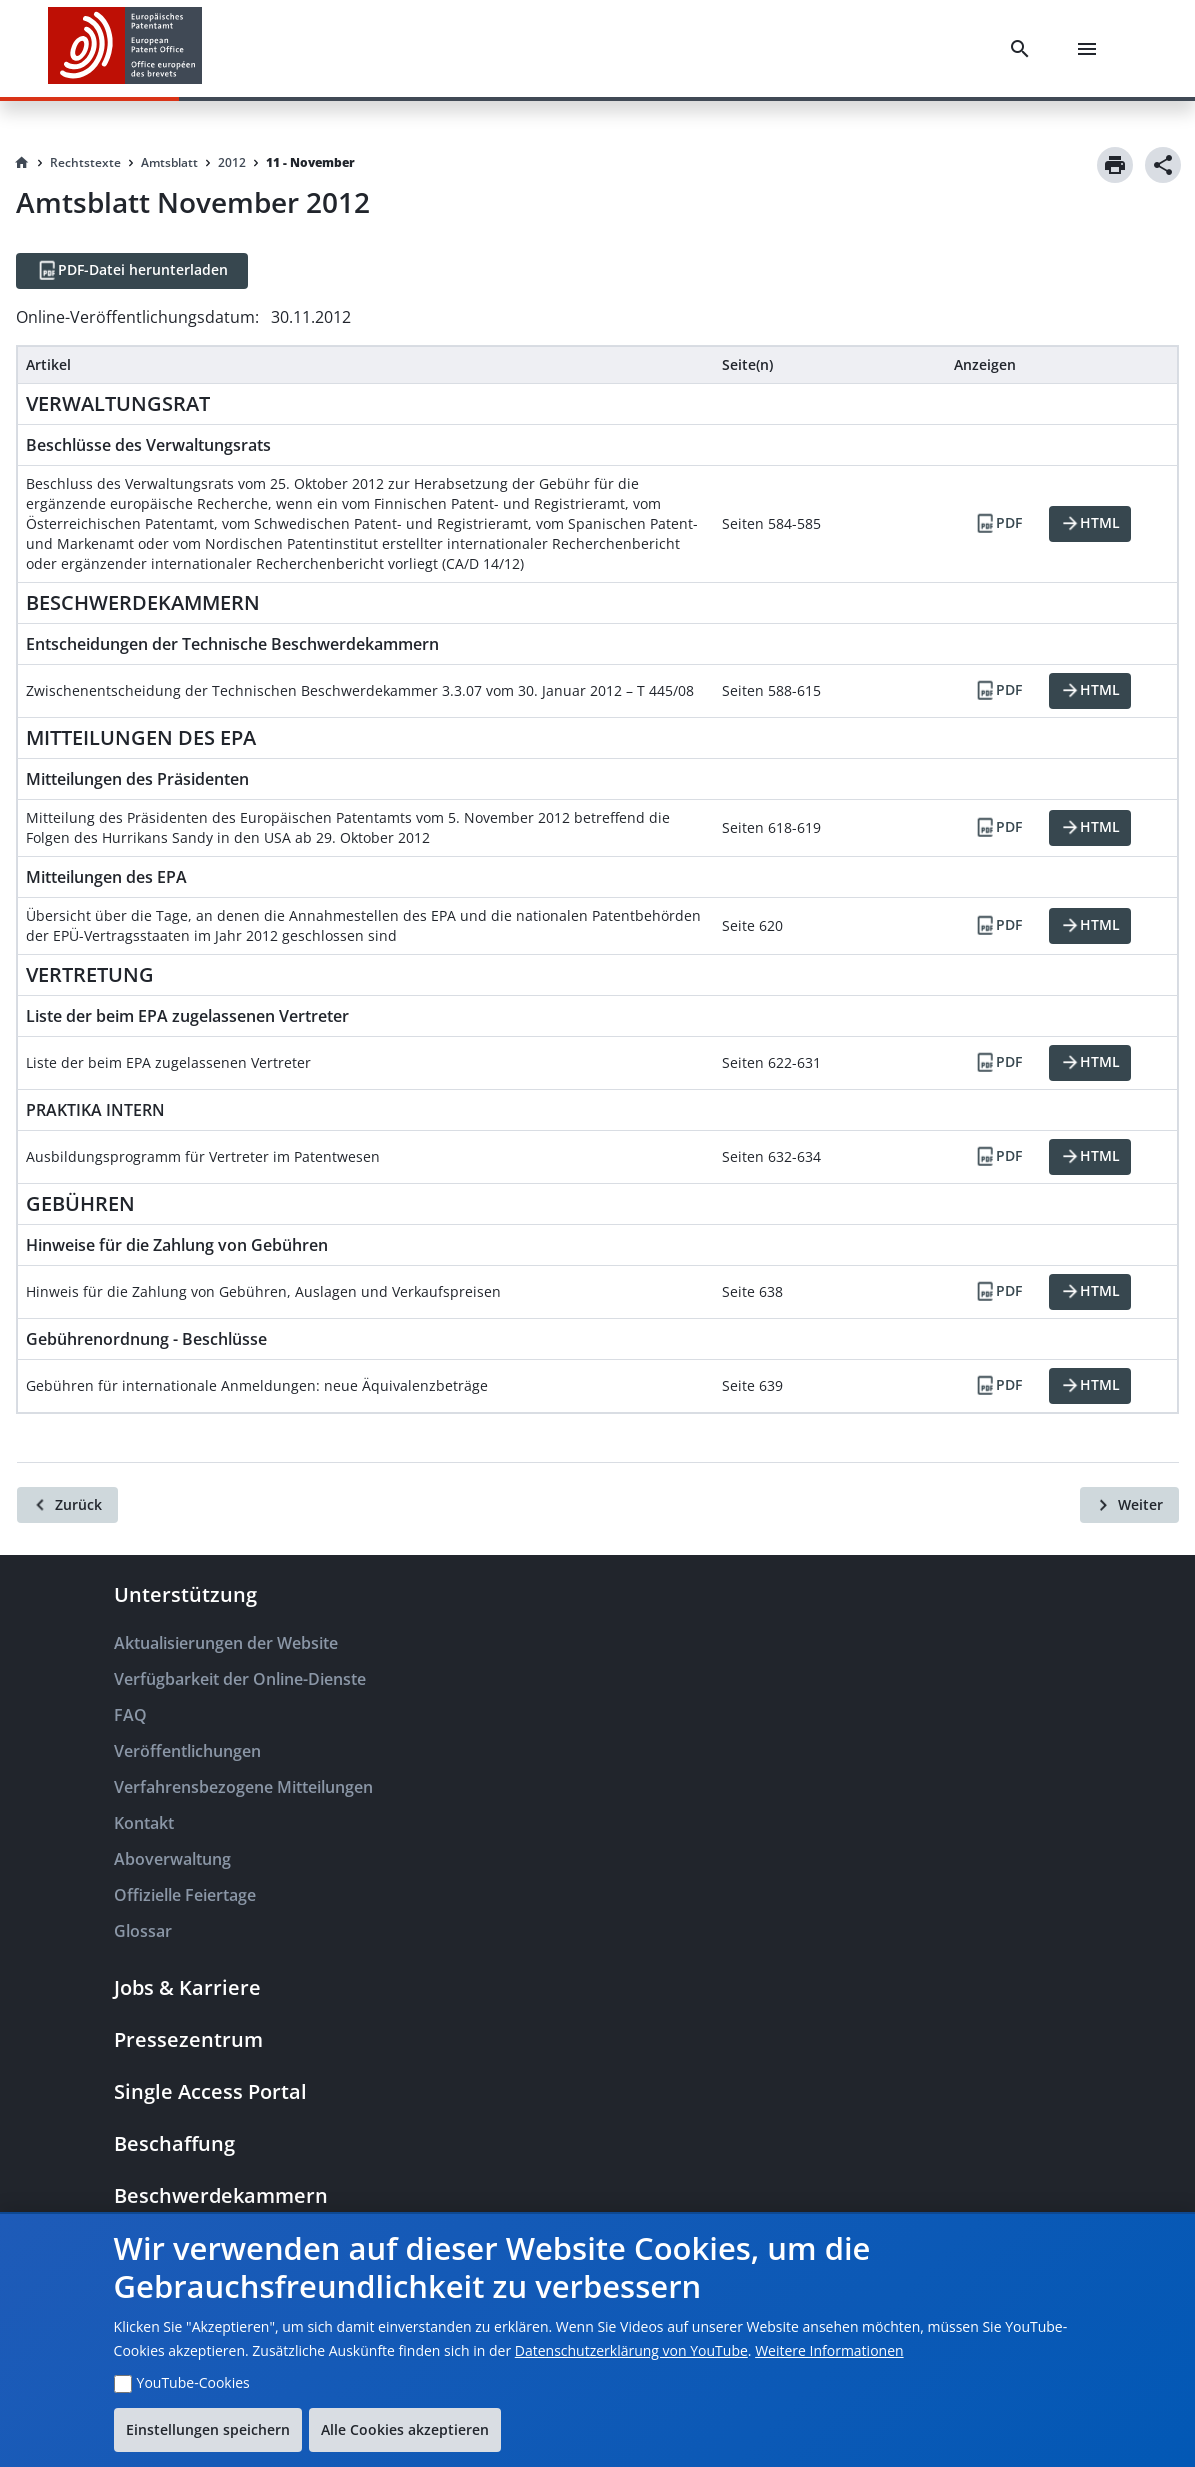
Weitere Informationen (829, 2350)
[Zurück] (67, 1505)
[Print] (1115, 165)
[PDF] (998, 524)
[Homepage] (22, 163)
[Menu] (1091, 49)
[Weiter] (1129, 1505)
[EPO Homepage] (125, 48)
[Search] (1024, 49)
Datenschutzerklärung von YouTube (631, 2350)
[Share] (1163, 165)
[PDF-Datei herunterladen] (132, 271)
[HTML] (1090, 524)
